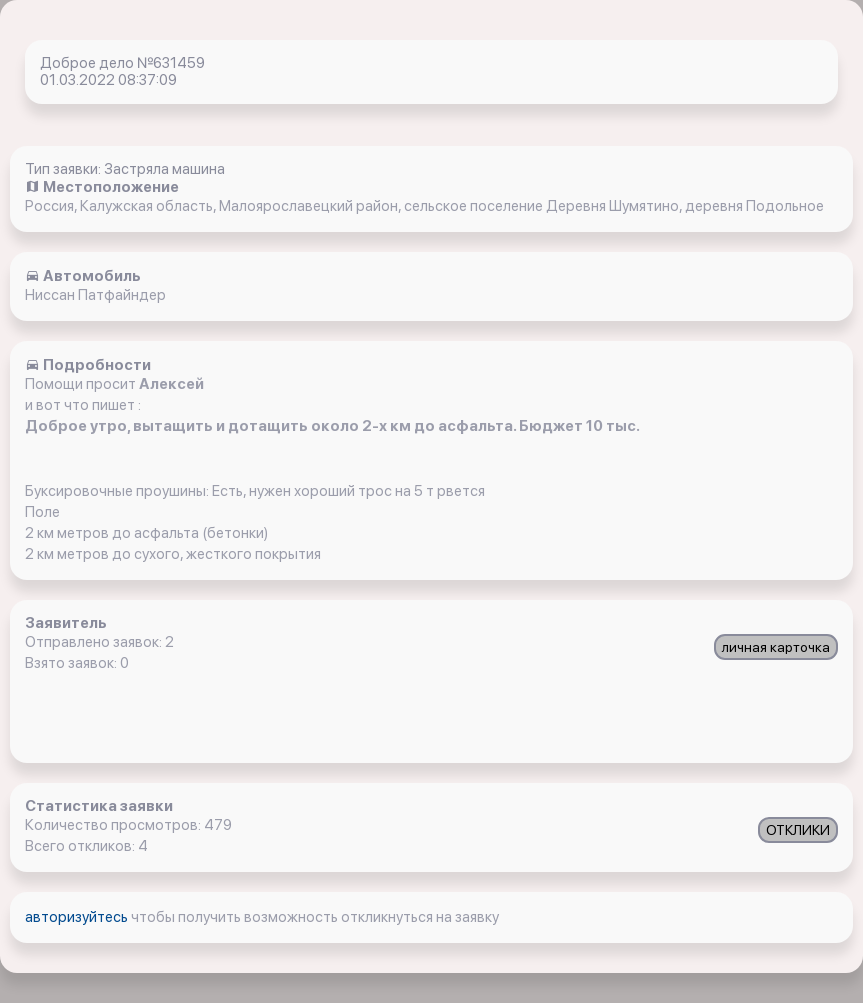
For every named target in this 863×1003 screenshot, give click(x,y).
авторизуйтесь (78, 917)
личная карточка (776, 647)
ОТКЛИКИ (798, 830)
